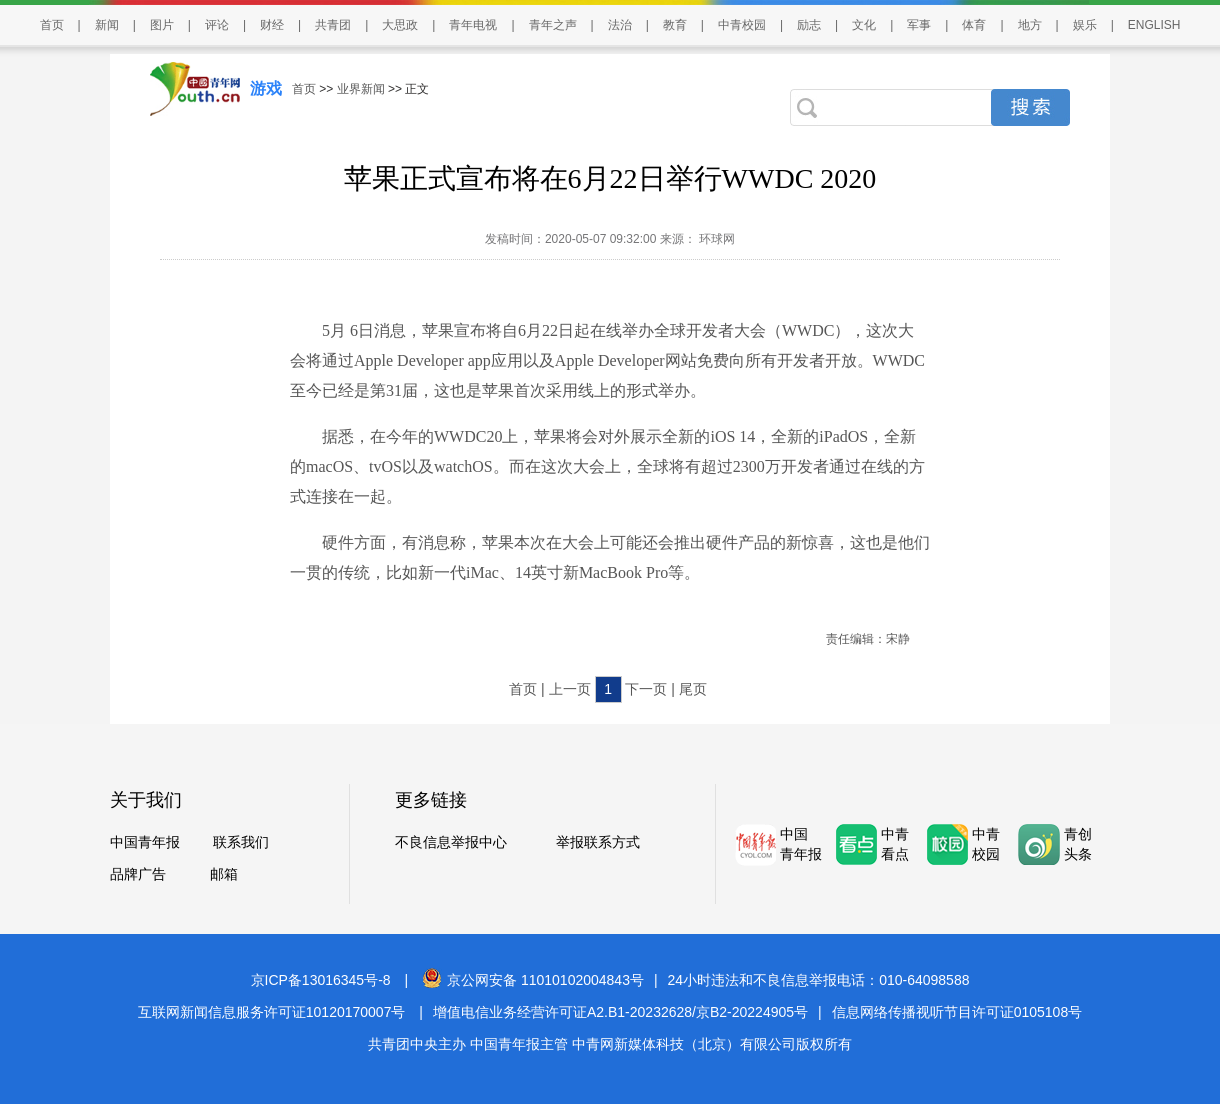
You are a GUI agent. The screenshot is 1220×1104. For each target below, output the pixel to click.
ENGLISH (1154, 25)
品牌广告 (138, 874)
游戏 (266, 88)
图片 (162, 25)
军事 (919, 25)
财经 (272, 25)
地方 (1030, 25)
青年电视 (473, 25)
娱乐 (1085, 25)
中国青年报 (145, 842)
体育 (974, 25)
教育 (675, 25)
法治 (620, 25)
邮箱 (224, 874)
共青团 (333, 25)
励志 (809, 25)
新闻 (107, 25)
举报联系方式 (598, 842)
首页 (52, 25)
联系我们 (241, 842)
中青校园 (742, 25)
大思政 (400, 25)
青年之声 (553, 25)
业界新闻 (361, 89)
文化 (864, 25)
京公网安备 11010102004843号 (533, 980)
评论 (217, 25)
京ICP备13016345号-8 (321, 980)
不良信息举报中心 (451, 842)
